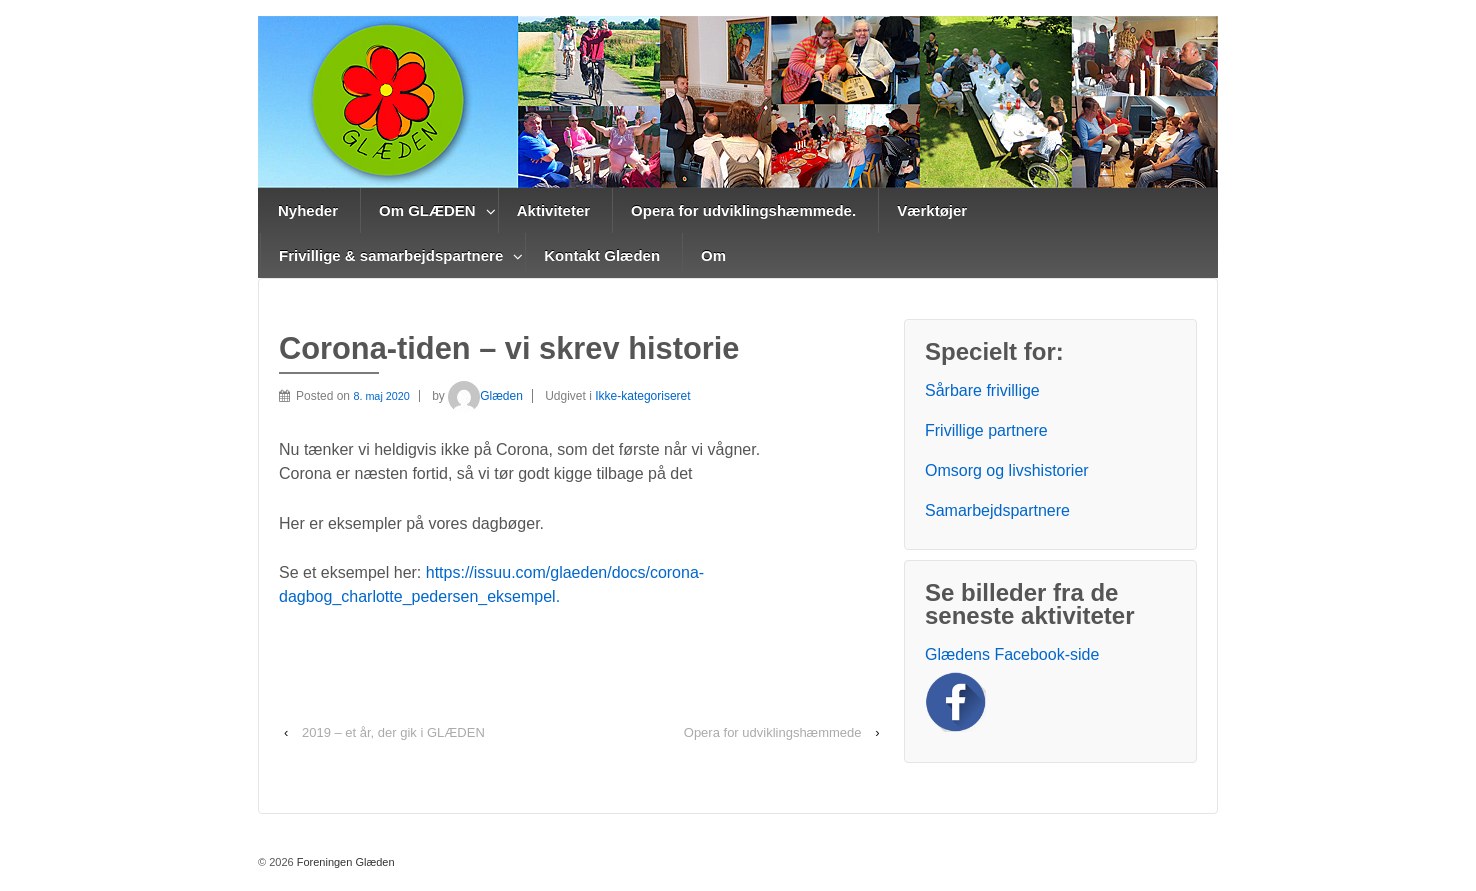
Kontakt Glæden (602, 255)
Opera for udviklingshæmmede (773, 732)
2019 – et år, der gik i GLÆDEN (393, 732)
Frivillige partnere (986, 430)
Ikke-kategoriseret (642, 396)
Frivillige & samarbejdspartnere (391, 255)
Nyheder (308, 210)
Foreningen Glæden (344, 862)
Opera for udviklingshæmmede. (743, 210)
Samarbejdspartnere (997, 510)
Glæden (485, 396)
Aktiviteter (553, 210)
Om (713, 255)
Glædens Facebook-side (1012, 654)
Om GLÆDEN (427, 210)
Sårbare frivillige (982, 390)
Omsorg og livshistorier (1007, 470)
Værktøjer (932, 210)
